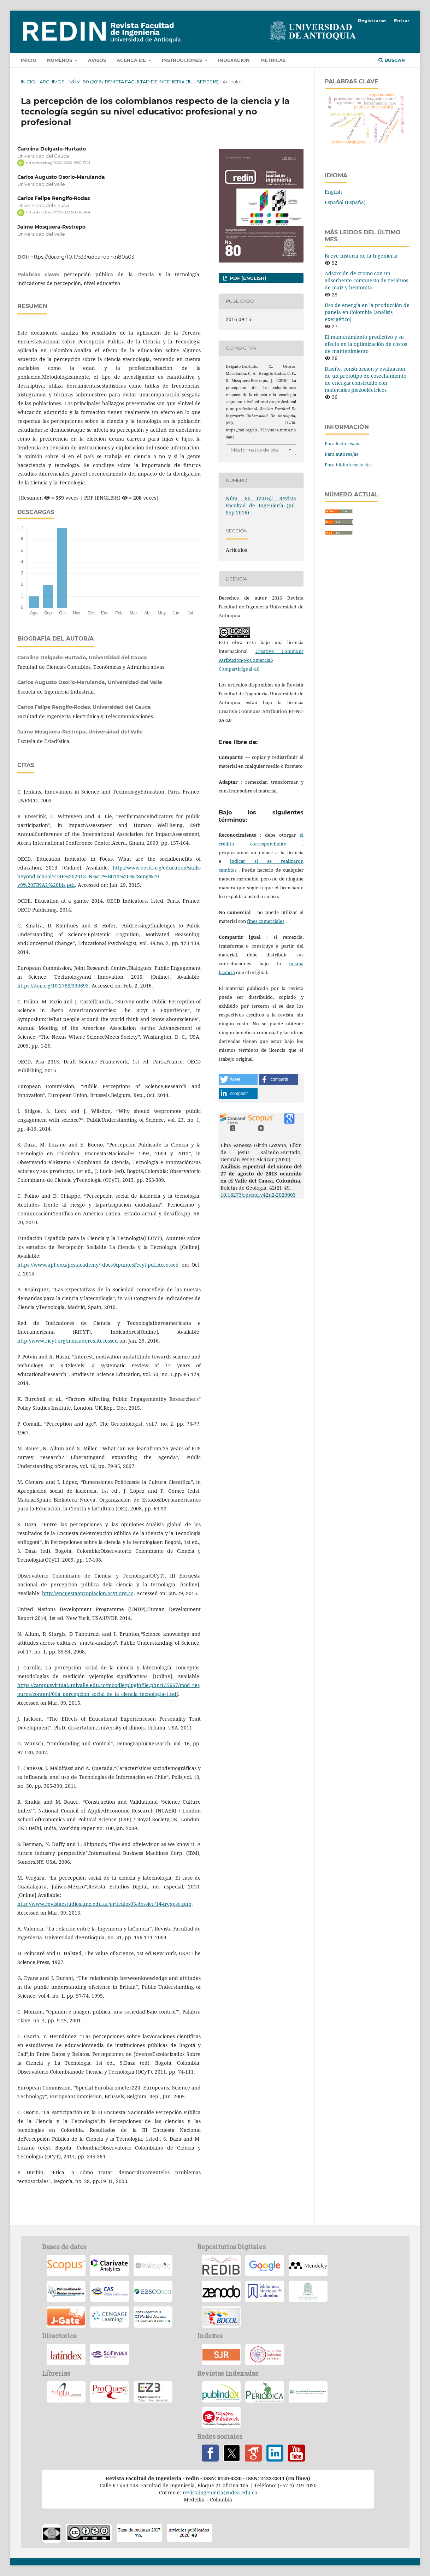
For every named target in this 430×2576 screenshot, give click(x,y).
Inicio (28, 60)
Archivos (52, 81)
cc (89, 2533)
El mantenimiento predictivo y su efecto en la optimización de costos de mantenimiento (366, 344)
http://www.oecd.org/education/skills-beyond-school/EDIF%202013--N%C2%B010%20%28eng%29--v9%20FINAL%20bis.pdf (109, 876)
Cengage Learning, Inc (109, 2317)
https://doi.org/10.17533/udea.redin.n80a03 (82, 257)
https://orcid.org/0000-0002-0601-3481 (58, 212)
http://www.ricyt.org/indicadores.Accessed (67, 1340)
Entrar (402, 20)
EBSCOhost (153, 2291)
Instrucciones (183, 60)
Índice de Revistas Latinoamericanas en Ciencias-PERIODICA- (264, 2392)
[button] (238, 1079)
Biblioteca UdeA (308, 2291)
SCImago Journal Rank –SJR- (221, 2354)
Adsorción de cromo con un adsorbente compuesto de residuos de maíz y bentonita (366, 280)
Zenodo (221, 2291)
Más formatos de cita (255, 450)
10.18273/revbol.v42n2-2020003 (258, 1194)
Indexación (234, 60)
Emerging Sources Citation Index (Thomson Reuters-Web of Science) (109, 2265)
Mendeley (308, 2265)
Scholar (264, 2265)
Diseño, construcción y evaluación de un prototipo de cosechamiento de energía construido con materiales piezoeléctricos (365, 379)
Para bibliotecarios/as (348, 464)
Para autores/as (341, 454)
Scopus (66, 2265)
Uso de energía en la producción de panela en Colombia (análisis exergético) (367, 312)
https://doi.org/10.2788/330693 (53, 985)
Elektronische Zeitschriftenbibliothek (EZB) (153, 2392)
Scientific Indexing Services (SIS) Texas (264, 2354)
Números (60, 60)
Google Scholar (253, 2453)
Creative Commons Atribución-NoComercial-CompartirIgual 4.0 (261, 660)
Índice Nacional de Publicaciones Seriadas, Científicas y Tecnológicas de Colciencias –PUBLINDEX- (221, 2392)
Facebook (210, 2453)
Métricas (272, 60)
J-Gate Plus (66, 2317)
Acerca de (132, 60)
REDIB (221, 2265)
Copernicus (153, 2317)
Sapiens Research (221, 2417)
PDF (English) (247, 278)
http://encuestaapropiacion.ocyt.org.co (88, 1593)
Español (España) (345, 202)
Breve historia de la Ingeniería (361, 255)
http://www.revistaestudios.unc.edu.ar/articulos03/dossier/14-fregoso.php (104, 1903)
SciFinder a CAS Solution (109, 2354)
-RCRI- (66, 2291)
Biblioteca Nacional (264, 2291)
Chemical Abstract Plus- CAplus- (109, 2291)
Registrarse (372, 20)
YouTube (296, 2453)
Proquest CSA (109, 2392)
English (333, 191)
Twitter (231, 2453)
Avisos (97, 60)
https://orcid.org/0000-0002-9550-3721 (58, 162)
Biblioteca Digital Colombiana (221, 2317)
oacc (51, 2533)
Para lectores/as (342, 443)
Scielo (66, 2392)
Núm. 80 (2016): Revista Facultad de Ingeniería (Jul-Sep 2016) (143, 81)
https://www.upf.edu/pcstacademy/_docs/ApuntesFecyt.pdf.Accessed (98, 1264)
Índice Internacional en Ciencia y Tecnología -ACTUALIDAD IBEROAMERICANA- (308, 2392)
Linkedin (274, 2453)
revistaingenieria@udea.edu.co (220, 2492)
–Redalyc (153, 2265)
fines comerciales (265, 921)
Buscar (391, 60)
